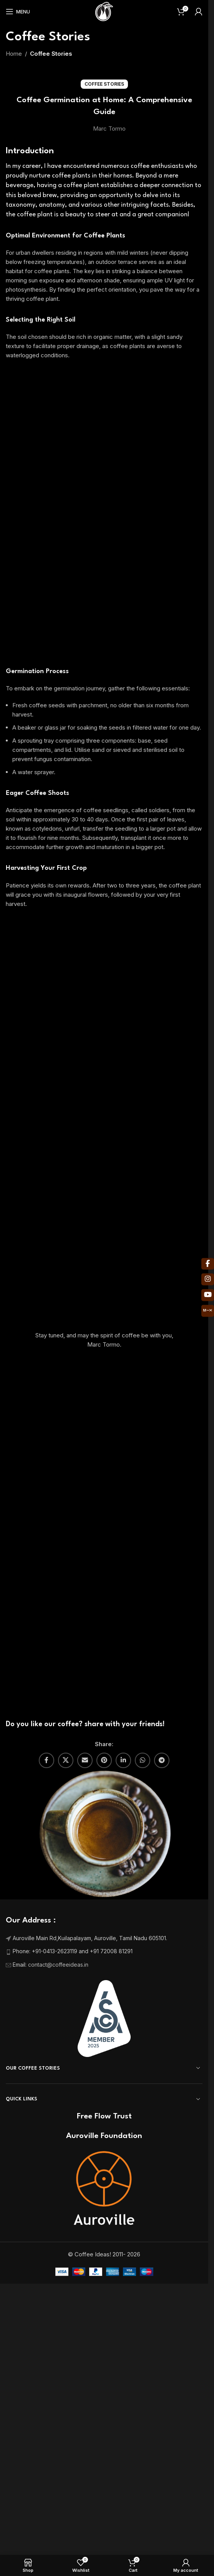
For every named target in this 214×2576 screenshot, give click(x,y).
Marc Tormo (109, 128)
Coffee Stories (51, 53)
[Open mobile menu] (18, 11)
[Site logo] (104, 11)
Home (14, 53)
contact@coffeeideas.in (59, 1549)
